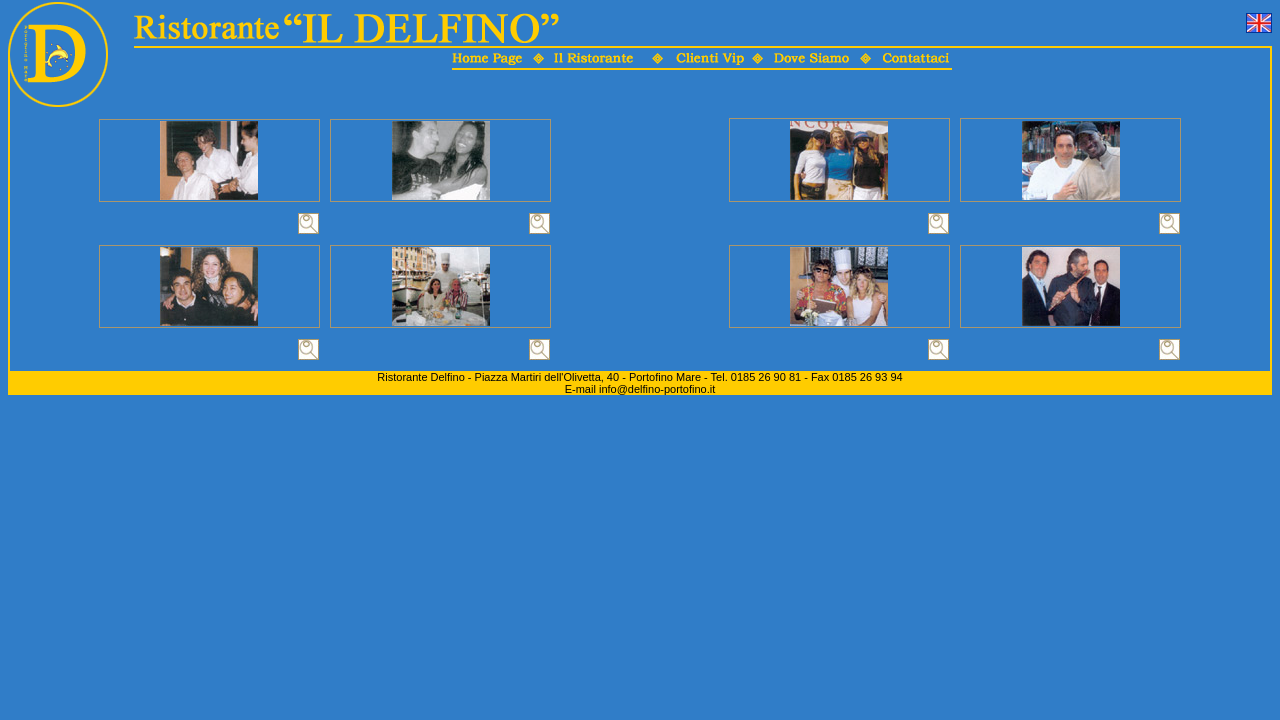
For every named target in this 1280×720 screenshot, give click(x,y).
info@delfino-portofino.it (657, 389)
